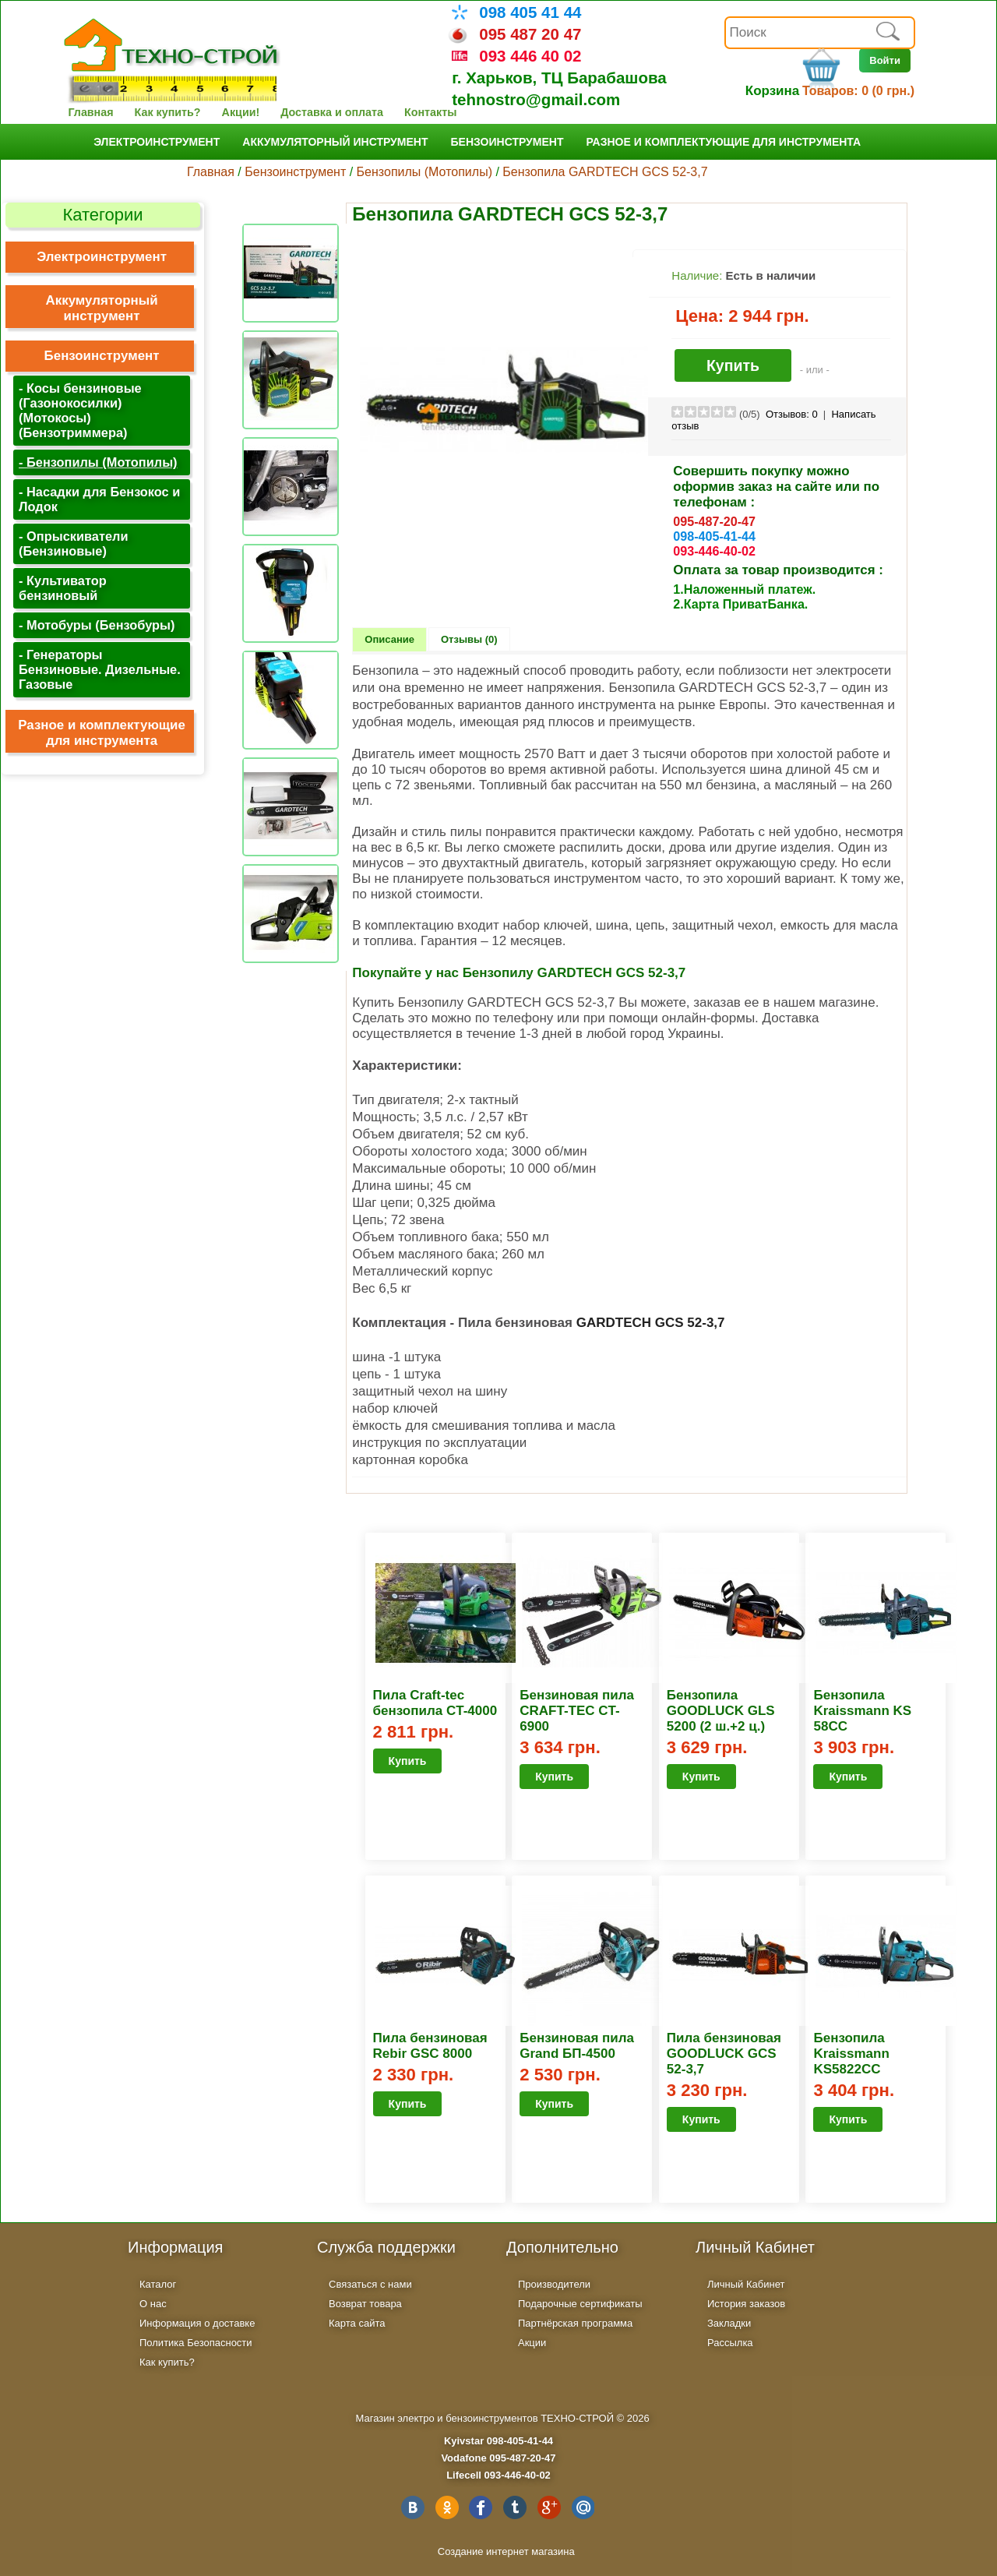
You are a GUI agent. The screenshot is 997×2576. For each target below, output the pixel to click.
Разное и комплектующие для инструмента (723, 142)
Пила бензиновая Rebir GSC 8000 (430, 2046)
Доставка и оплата (331, 112)
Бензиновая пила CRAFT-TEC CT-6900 (577, 1711)
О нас (153, 2304)
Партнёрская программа (575, 2323)
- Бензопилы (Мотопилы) (98, 462)
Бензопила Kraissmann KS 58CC (862, 1711)
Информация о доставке (197, 2323)
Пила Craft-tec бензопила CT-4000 (435, 1703)
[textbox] (819, 32)
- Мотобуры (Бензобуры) (96, 625)
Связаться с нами (370, 2284)
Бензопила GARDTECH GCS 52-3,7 (604, 171)
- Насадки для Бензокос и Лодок (99, 499)
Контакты (430, 112)
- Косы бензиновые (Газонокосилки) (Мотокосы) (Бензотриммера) (80, 410)
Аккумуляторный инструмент (335, 142)
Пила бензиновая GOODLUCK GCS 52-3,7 (724, 2054)
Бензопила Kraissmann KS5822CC (851, 2054)
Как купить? (168, 112)
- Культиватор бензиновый (63, 587)
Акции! (241, 112)
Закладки (729, 2323)
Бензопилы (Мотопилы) (424, 171)
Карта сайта (357, 2323)
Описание (389, 639)
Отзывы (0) (469, 639)
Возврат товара (365, 2304)
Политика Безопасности (195, 2342)
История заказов (746, 2304)
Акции (532, 2342)
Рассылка (730, 2342)
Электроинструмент (156, 142)
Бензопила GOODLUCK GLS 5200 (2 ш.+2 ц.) (721, 1711)
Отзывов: (792, 414)
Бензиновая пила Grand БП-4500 (577, 2046)
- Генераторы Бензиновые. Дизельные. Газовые (100, 669)
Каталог (157, 2284)
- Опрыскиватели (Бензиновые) (73, 543)
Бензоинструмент (506, 142)
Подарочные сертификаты (580, 2304)
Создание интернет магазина (506, 2551)
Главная (90, 112)
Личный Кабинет (745, 2284)
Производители (554, 2284)
